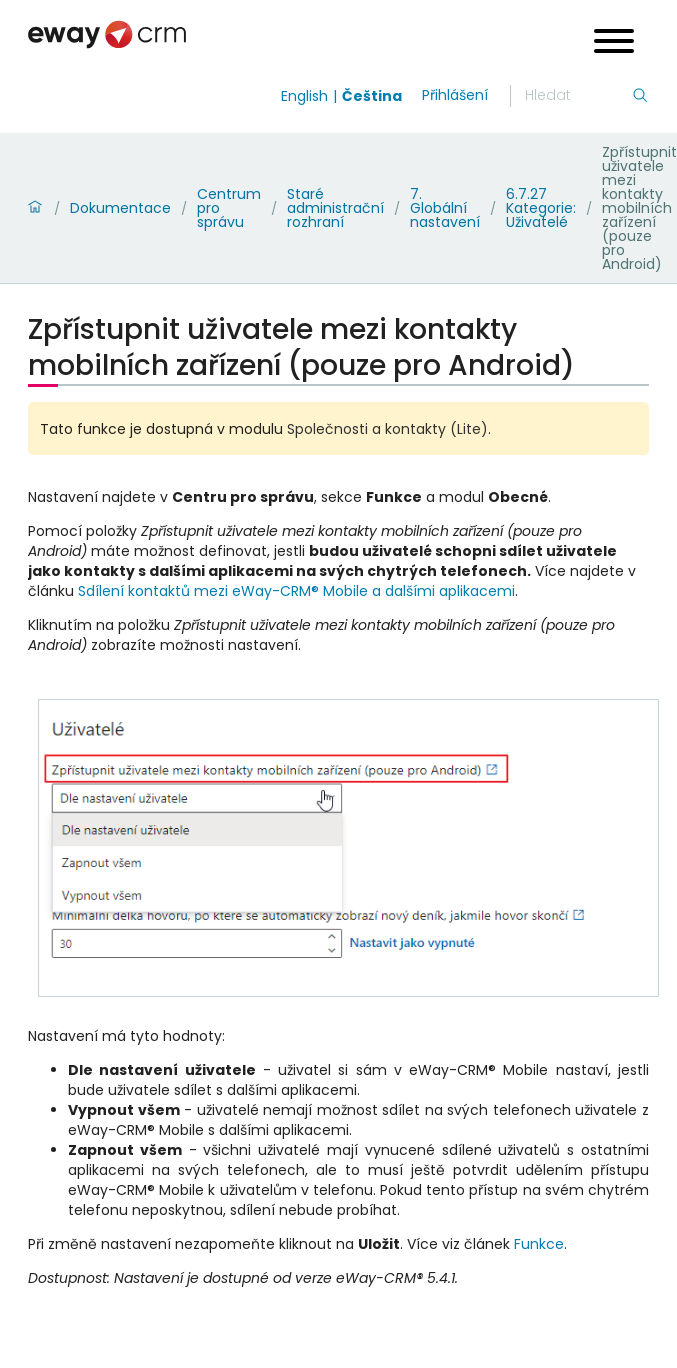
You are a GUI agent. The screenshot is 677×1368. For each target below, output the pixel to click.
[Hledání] (578, 96)
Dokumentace (120, 208)
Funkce (539, 1244)
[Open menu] (614, 43)
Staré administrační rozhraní (335, 208)
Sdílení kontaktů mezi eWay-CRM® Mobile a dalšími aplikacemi (296, 591)
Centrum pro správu (229, 208)
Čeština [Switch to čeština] (372, 96)
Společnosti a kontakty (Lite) (387, 429)
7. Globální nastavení (445, 208)
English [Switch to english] (304, 96)
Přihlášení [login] (455, 95)
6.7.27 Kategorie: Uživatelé (541, 208)
